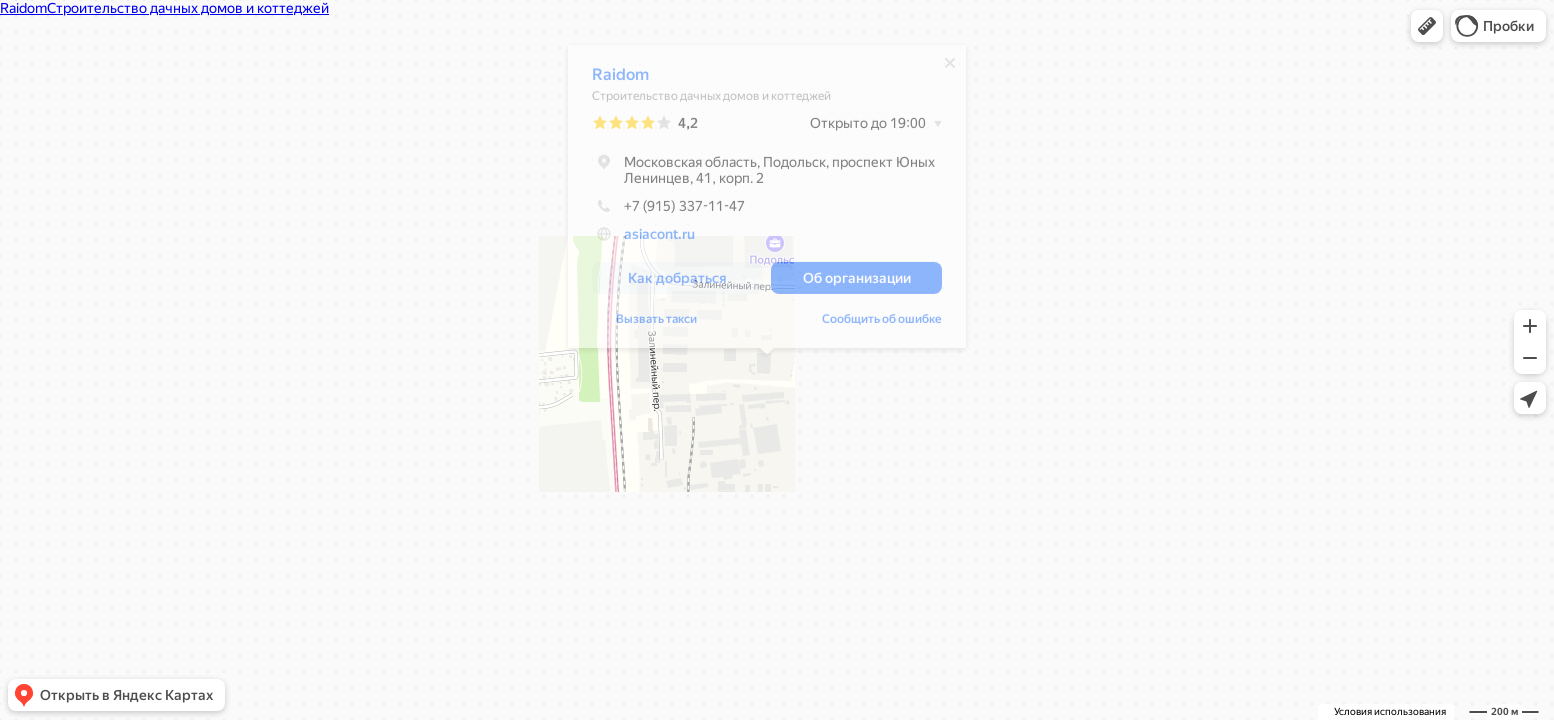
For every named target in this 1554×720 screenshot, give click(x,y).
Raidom (620, 79)
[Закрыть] (950, 68)
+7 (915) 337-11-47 (668, 211)
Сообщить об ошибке (882, 324)
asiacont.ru (659, 239)
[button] (1427, 26)
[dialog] (767, 201)
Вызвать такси (656, 324)
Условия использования (1390, 711)
